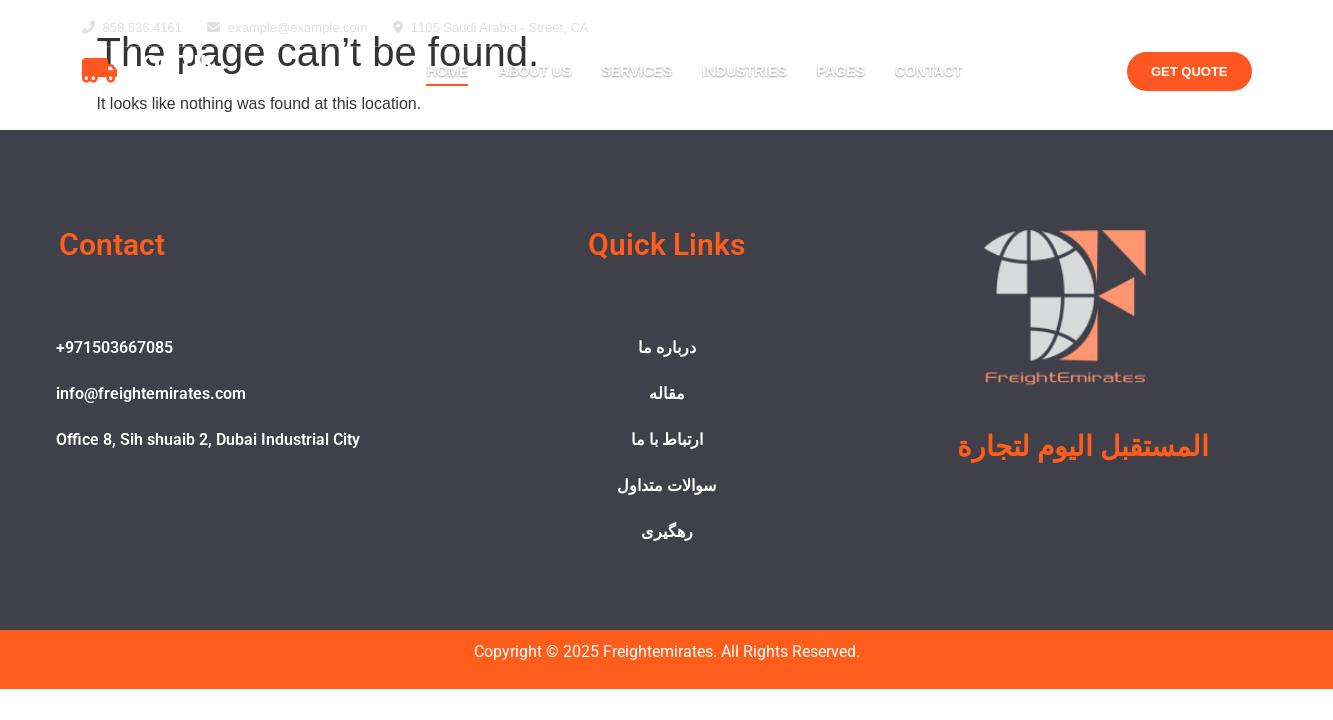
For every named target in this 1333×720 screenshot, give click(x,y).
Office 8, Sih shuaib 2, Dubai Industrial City (208, 439)
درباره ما (667, 347)
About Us (534, 71)
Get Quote (1189, 71)
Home (447, 71)
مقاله (667, 393)
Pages (841, 71)
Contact (928, 71)
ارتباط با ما (667, 439)
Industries (744, 71)
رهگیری (667, 531)
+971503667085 (114, 347)
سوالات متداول (666, 485)
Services (637, 71)
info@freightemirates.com (151, 393)
